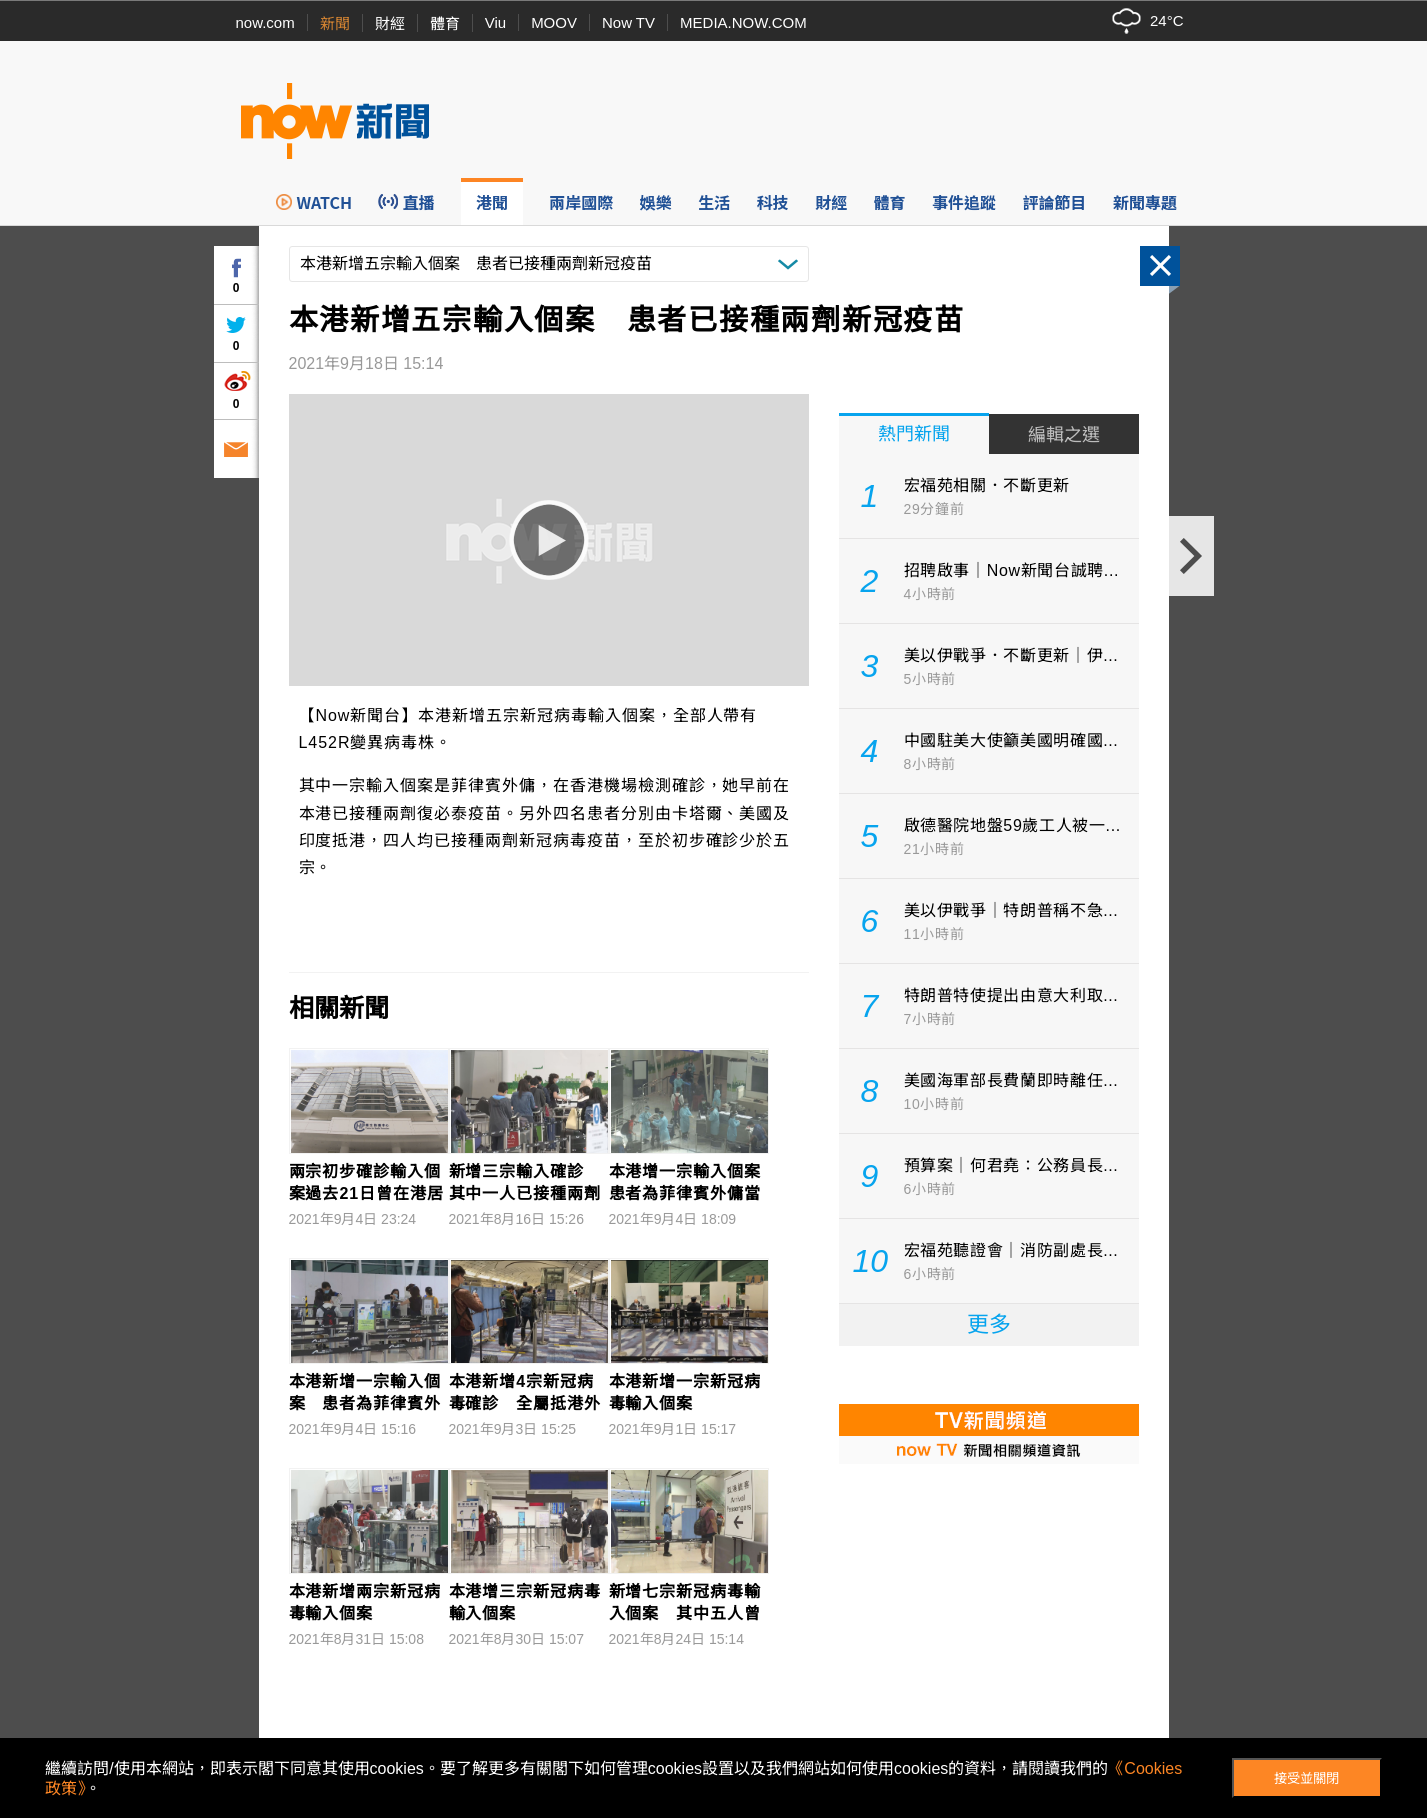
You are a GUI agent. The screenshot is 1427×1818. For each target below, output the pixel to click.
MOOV (554, 22)
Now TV (628, 22)
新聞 (335, 23)
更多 (989, 1324)
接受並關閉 (1306, 1778)
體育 (445, 23)
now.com (265, 22)
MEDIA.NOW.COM (743, 22)
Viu (495, 22)
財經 (390, 23)
